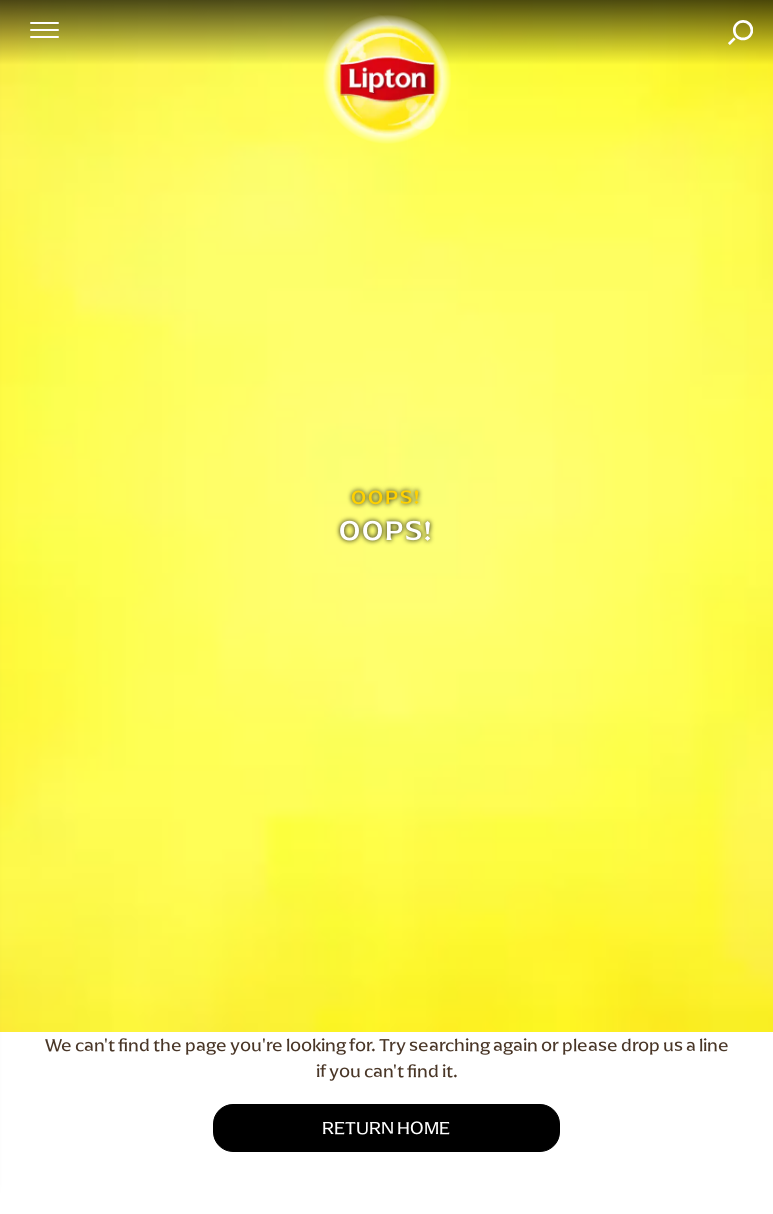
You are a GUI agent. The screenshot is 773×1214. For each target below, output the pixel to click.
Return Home (386, 1127)
